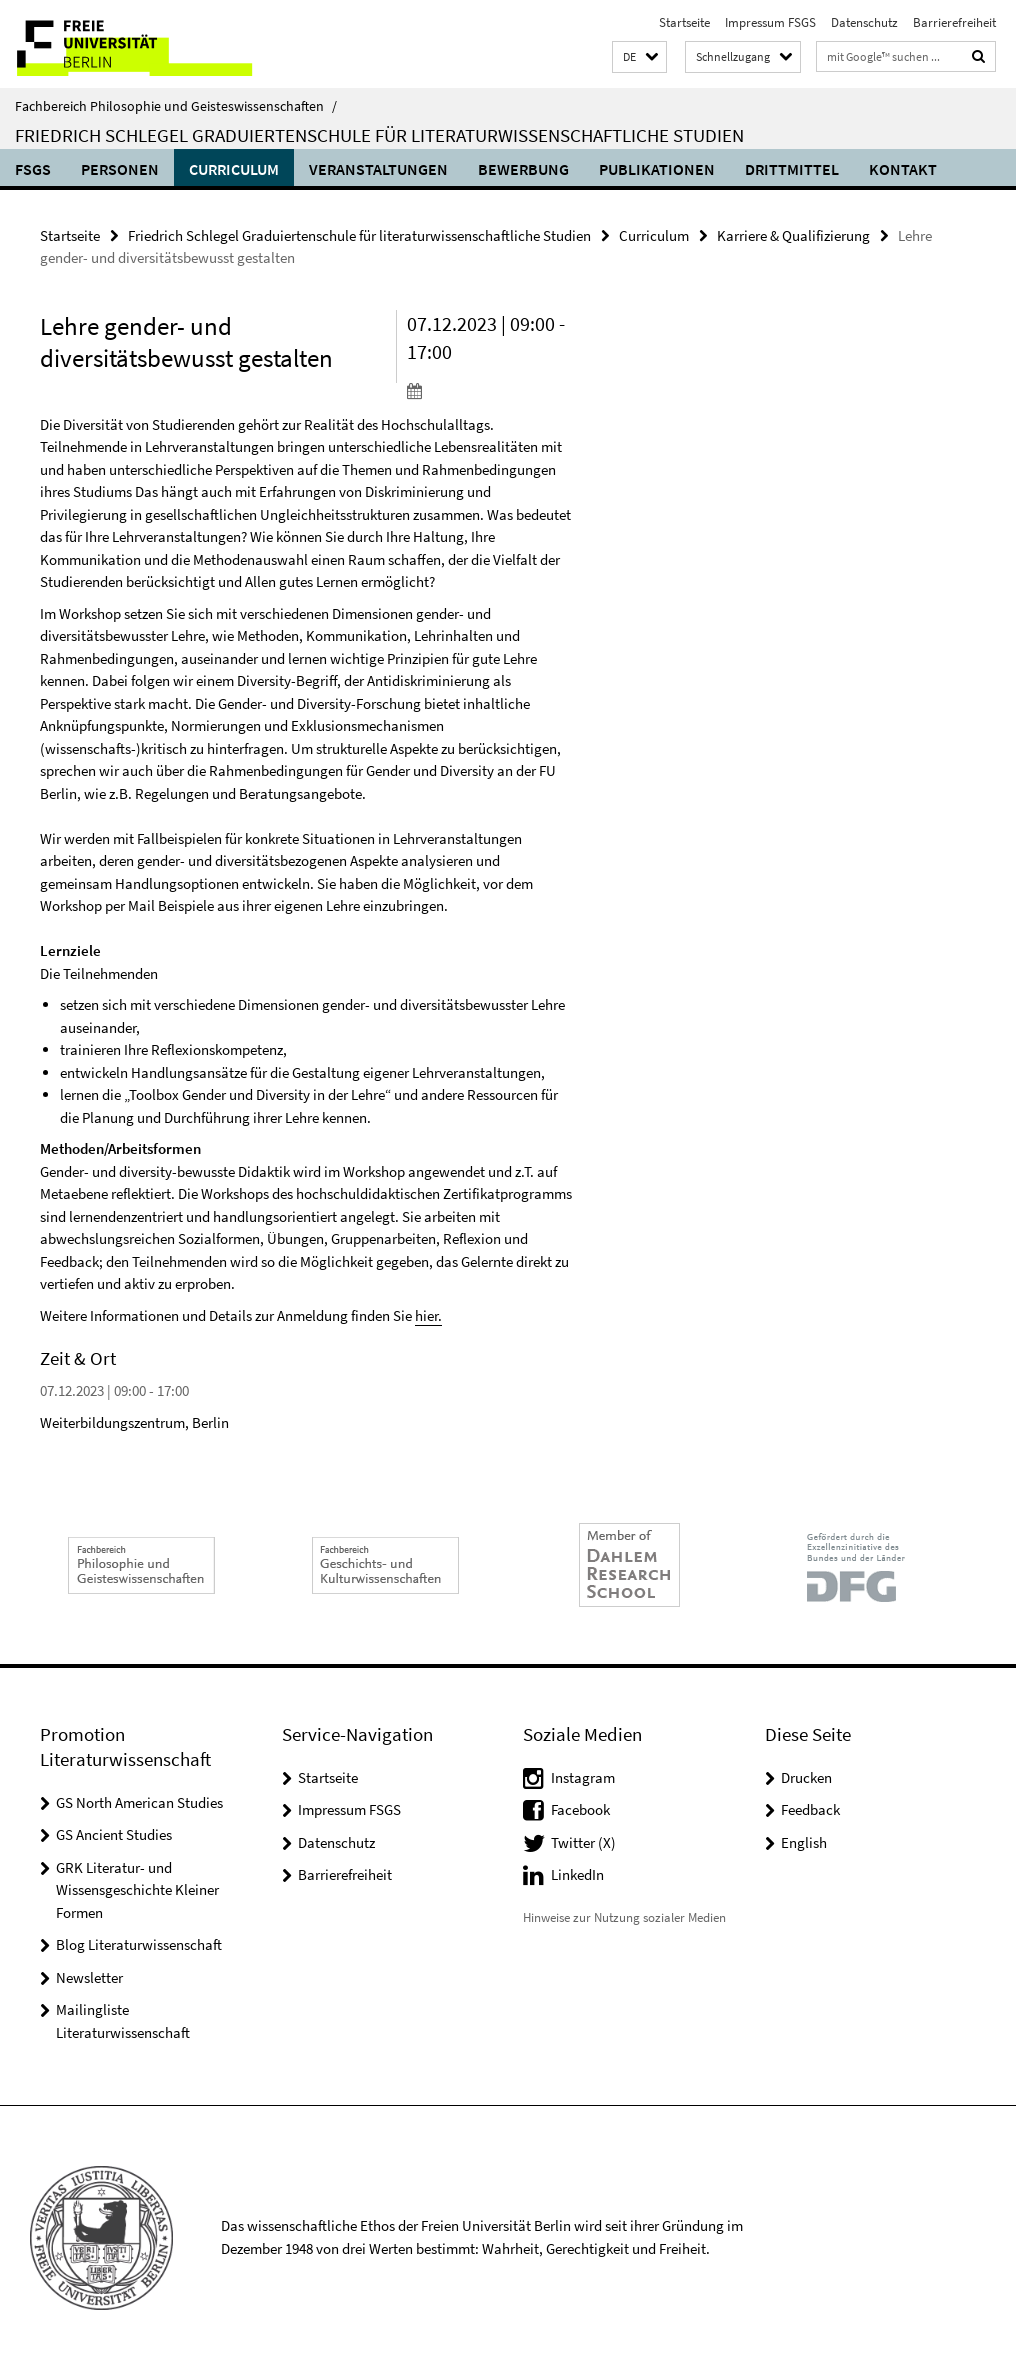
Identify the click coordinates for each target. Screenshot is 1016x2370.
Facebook (580, 1809)
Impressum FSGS (770, 22)
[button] (639, 57)
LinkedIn (577, 1874)
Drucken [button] (806, 1777)
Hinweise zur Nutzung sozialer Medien (624, 1917)
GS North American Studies (139, 1802)
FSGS (33, 169)
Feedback (810, 1809)
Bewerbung (523, 169)
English (804, 1842)
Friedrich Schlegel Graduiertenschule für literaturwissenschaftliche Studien (379, 135)
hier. (428, 1315)
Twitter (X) (583, 1842)
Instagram (583, 1777)
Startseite (684, 22)
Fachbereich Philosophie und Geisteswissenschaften (176, 106)
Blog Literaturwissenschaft (139, 1944)
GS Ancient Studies (114, 1834)
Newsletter (89, 1977)
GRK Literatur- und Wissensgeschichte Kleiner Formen (137, 1890)
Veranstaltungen (378, 169)
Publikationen (657, 169)
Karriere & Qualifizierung (793, 235)
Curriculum (234, 169)
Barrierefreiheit (954, 22)
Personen (120, 169)
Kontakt (903, 169)
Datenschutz (864, 22)
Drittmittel (792, 169)
